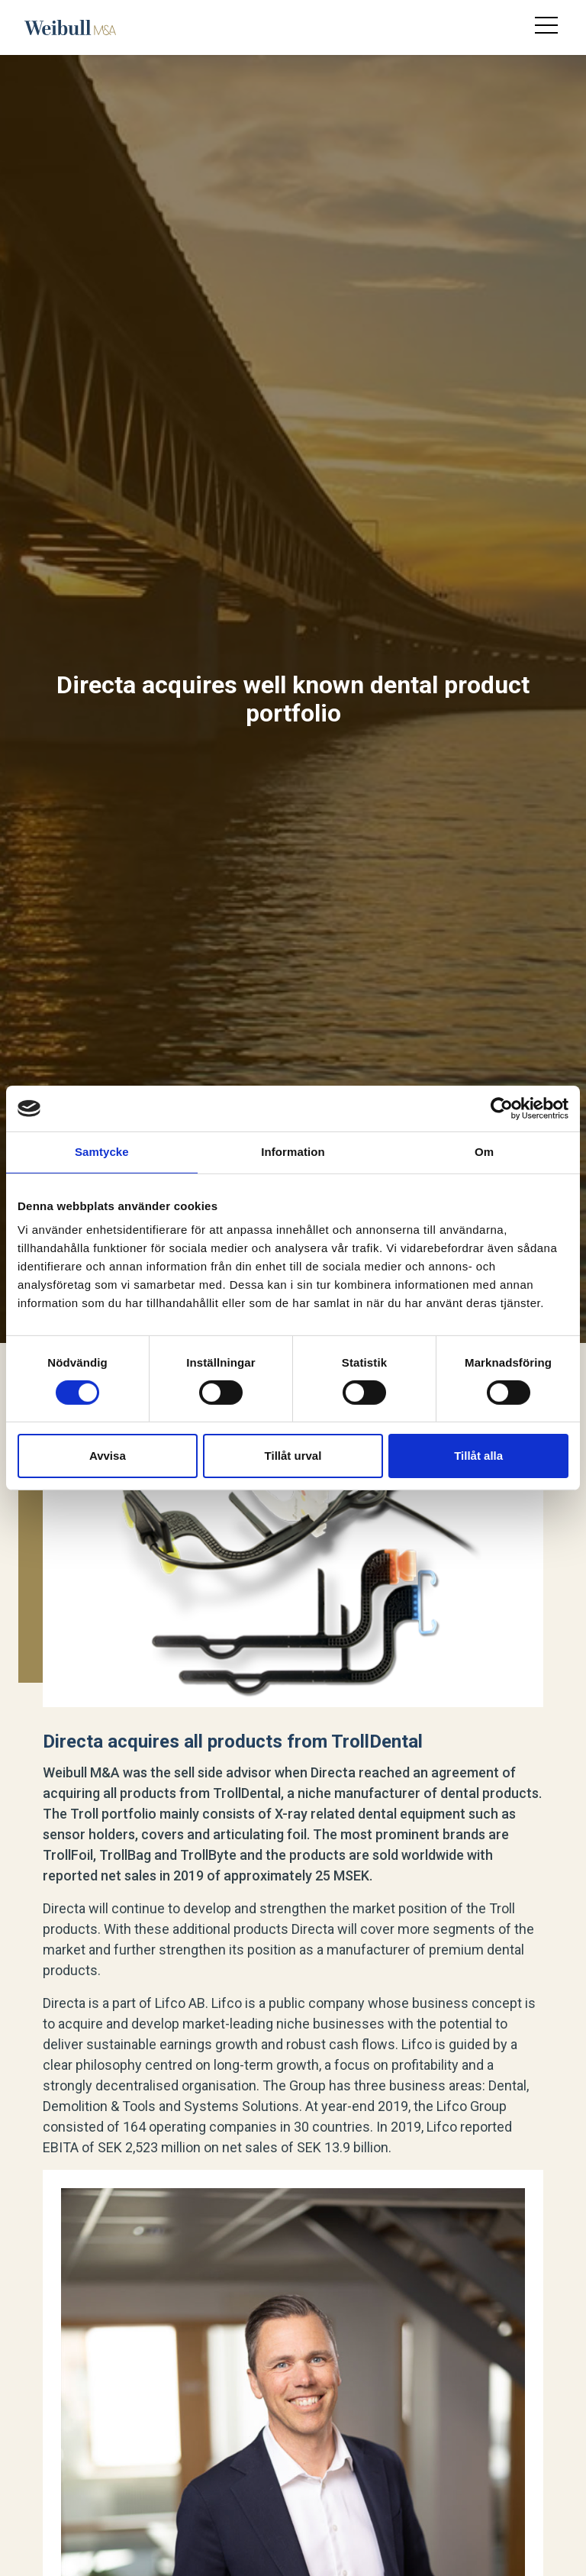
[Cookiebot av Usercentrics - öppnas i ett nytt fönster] (501, 1108)
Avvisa (107, 1455)
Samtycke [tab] (102, 1151)
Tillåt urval (293, 1455)
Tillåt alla (478, 1455)
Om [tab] (484, 1151)
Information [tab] (293, 1151)
